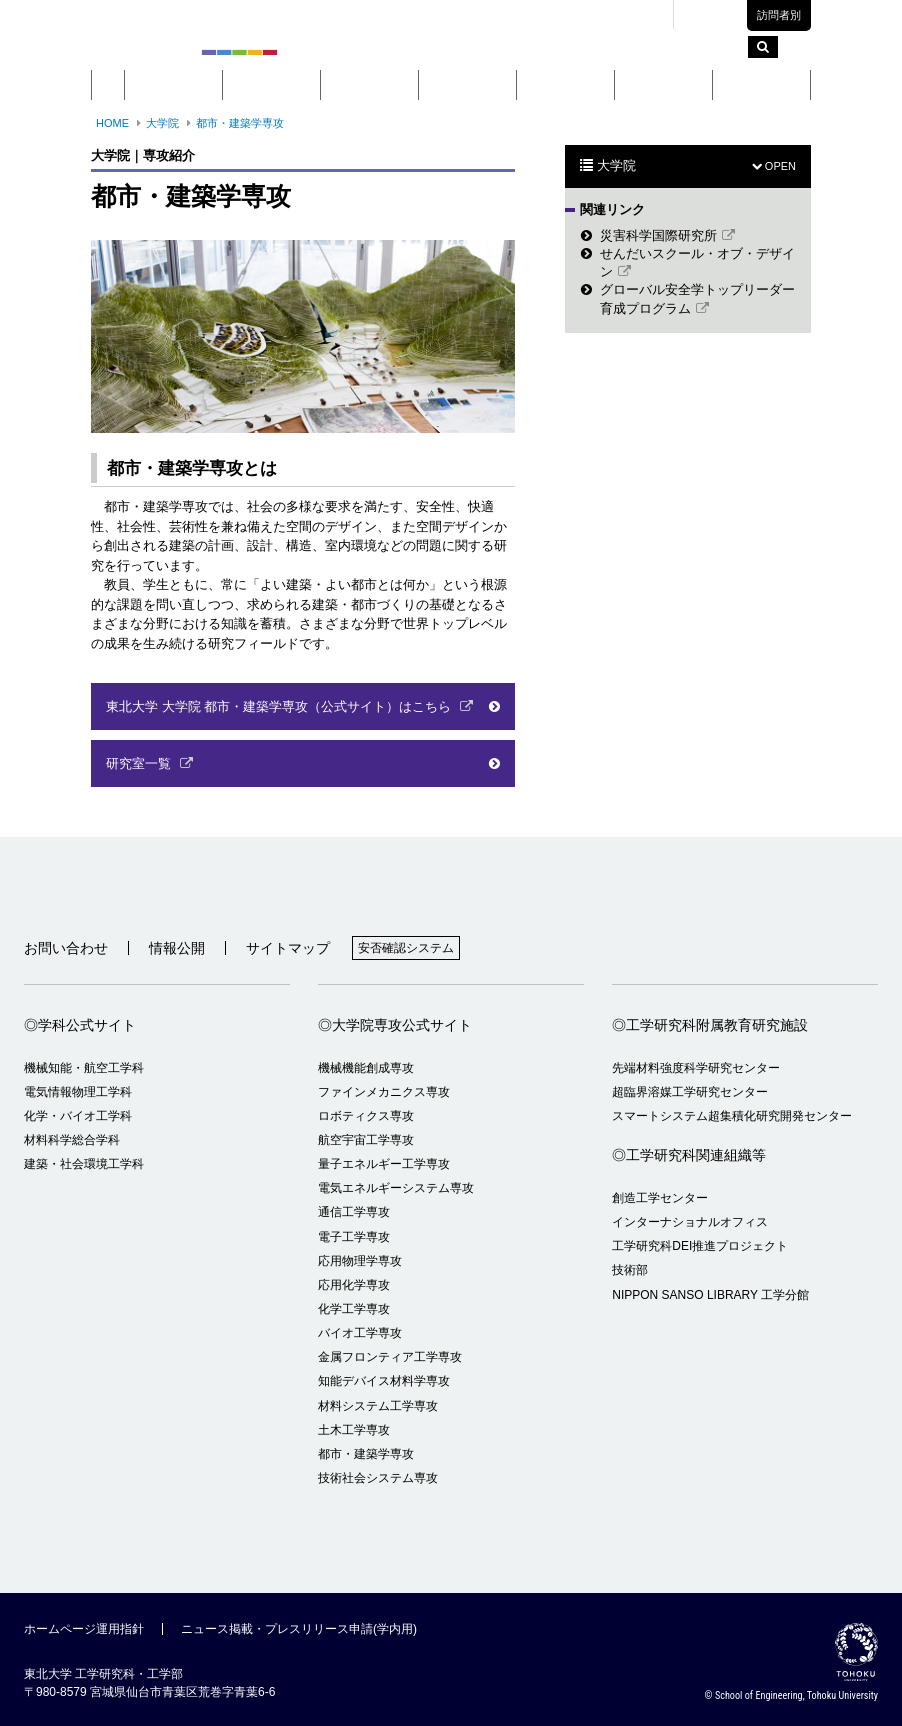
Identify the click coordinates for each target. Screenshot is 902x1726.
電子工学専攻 (354, 1237)
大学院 (370, 85)
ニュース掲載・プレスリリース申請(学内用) (299, 1629)
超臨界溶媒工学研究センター (690, 1092)
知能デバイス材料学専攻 (384, 1381)
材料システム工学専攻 (378, 1406)
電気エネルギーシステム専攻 (396, 1188)
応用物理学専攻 (360, 1261)
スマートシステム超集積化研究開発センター (732, 1116)
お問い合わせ (66, 948)
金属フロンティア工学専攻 (390, 1357)
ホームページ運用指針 (84, 1629)
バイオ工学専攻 (360, 1333)
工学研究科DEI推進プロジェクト (700, 1246)
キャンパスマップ (521, 15)
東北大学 (431, 15)
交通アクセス (622, 15)
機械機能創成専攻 (366, 1068)
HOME (112, 123)
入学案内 (664, 85)
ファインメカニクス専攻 (384, 1092)
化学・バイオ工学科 (78, 1116)
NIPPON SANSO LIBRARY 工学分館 (710, 1295)
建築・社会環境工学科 (84, 1164)
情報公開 (177, 948)
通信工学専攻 (354, 1212)
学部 (272, 85)
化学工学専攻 (354, 1309)
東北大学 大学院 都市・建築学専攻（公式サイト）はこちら (280, 706)
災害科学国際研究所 (658, 235)
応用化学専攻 (354, 1285)
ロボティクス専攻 (366, 1116)
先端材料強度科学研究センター (696, 1068)
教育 (468, 85)
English (717, 15)
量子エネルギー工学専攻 (384, 1164)
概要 (174, 85)
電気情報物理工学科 (78, 1092)
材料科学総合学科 (72, 1140)
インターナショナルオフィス (690, 1222)
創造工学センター (660, 1198)
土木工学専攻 (354, 1430)
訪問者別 (779, 15)
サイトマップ (288, 948)
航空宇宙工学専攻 (366, 1140)
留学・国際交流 (762, 85)
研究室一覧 (140, 763)
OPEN (774, 166)
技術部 (630, 1270)
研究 (566, 85)
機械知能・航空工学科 (84, 1068)
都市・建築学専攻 (240, 123)
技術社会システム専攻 (378, 1478)
